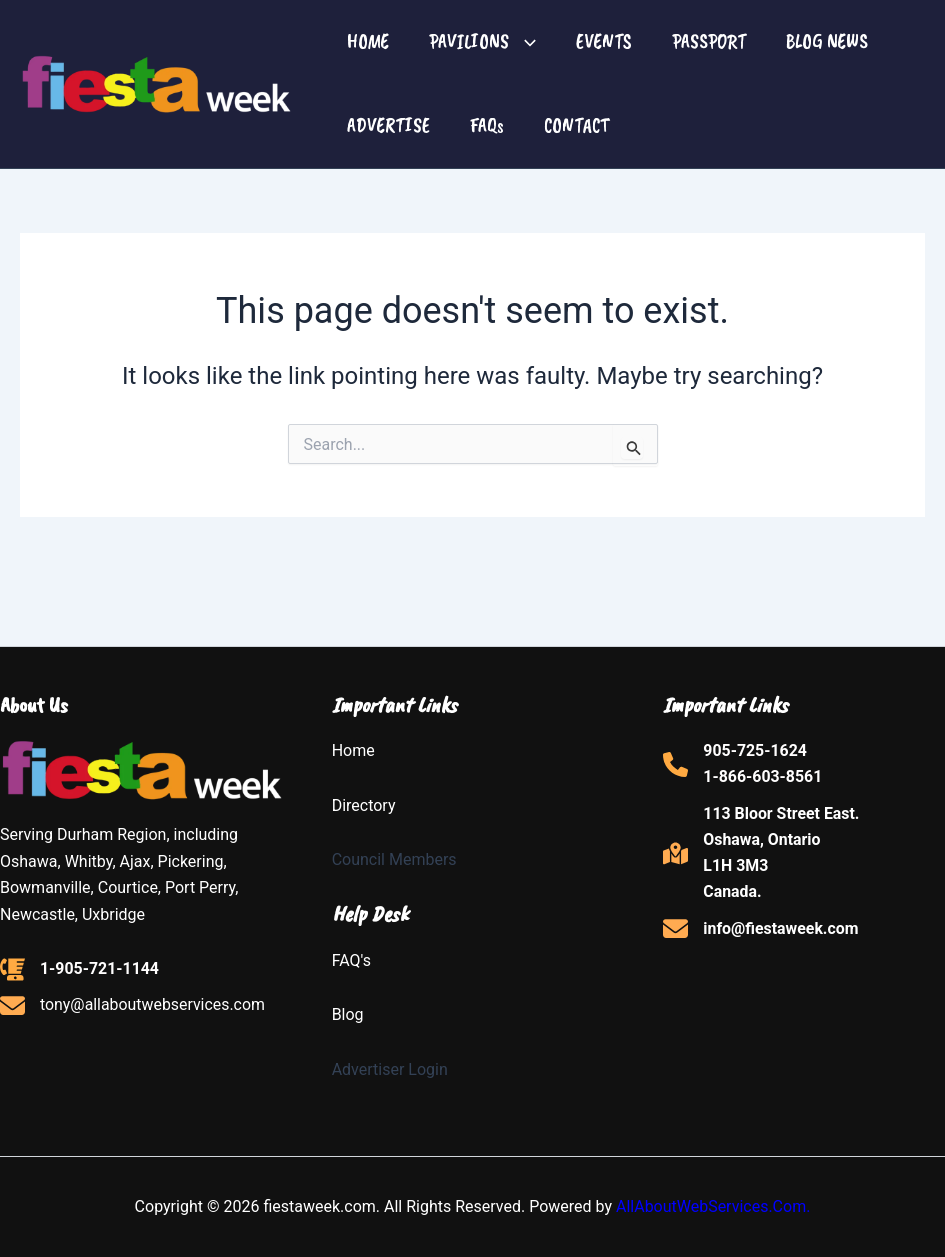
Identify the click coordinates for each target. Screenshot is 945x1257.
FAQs (487, 125)
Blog (348, 1014)
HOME (368, 41)
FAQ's (351, 960)
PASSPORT (709, 41)
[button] (522, 42)
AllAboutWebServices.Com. (713, 1206)
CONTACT (576, 125)
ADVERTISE (388, 125)
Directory (364, 805)
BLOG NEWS (827, 41)
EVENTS (604, 41)
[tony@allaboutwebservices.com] (133, 1005)
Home (353, 750)
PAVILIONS (482, 41)
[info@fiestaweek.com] (761, 930)
